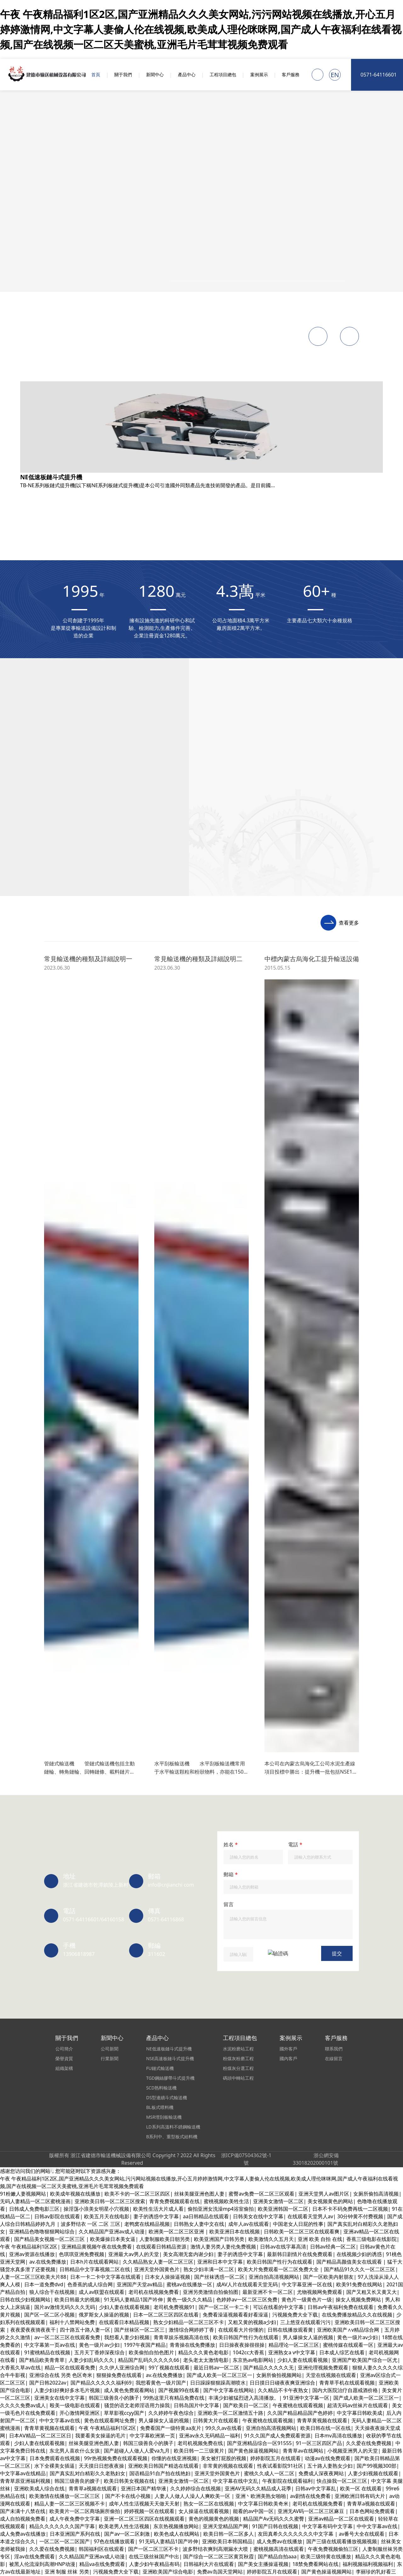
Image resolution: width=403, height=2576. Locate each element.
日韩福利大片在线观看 (25, 2300)
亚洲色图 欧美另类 (194, 773)
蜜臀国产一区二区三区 (121, 2542)
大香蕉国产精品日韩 (266, 992)
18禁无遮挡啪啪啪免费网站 (248, 2073)
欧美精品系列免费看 (324, 2368)
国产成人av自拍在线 (287, 1151)
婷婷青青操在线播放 (277, 1415)
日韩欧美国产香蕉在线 (293, 871)
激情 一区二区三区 (90, 1242)
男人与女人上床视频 (176, 2028)
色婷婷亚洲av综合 (149, 864)
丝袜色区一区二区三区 (99, 1665)
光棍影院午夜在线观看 (350, 2519)
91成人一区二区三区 (98, 2217)
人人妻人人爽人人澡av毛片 (89, 1332)
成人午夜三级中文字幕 (140, 1370)
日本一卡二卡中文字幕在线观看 (233, 879)
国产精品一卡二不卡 (131, 1536)
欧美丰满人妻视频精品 (362, 992)
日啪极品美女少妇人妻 (39, 969)
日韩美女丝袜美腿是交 (114, 826)
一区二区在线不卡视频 (94, 932)
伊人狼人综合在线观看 (264, 1166)
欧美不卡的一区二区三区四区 (336, 1143)
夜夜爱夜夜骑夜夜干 (166, 811)
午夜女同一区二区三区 (266, 2474)
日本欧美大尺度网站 (342, 1725)
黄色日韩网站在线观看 (278, 644)
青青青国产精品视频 (31, 2277)
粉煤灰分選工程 (61, 522)
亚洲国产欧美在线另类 (25, 2398)
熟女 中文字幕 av (132, 1022)
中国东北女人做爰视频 (302, 1332)
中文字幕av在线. (118, 2292)
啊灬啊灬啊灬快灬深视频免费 (167, 1007)
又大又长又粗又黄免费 (86, 682)
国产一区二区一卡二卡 (276, 1808)
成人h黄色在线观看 (330, 1778)
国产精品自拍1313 (331, 856)
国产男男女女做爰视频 (332, 1438)
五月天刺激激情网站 (67, 1378)
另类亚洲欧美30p (193, 1650)
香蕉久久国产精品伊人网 (136, 1975)
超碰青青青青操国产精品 (349, 1687)
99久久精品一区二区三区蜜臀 (307, 1007)
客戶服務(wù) (59, 560)
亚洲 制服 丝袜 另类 (297, 1824)
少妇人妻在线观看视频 (65, 705)
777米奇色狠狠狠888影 (259, 2353)
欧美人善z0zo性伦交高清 (220, 1491)
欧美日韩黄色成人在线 (337, 2179)
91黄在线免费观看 (314, 758)
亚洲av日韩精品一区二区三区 (366, 1831)
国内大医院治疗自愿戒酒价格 (228, 1226)
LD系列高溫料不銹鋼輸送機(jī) (77, 485)
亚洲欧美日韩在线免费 (368, 743)
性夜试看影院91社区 (362, 758)
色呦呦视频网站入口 (332, 1884)
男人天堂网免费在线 (225, 2028)
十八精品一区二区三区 (266, 962)
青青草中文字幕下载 (317, 697)
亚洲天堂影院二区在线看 (309, 1385)
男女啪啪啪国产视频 (257, 1831)
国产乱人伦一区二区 (216, 1929)
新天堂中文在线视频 (294, 652)
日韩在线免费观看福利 (171, 2224)
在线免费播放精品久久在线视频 (149, 2012)
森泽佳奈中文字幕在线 (163, 1340)
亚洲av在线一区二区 (86, 1687)
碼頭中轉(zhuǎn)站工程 (70, 530)
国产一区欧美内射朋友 (25, 1423)
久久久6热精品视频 (214, 841)
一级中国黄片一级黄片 (44, 720)
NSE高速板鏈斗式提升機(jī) (74, 432)
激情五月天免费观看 (366, 1294)
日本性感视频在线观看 (183, 818)
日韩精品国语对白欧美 (244, 1219)
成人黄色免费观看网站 (369, 841)
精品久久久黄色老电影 (154, 1362)
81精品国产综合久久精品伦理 (360, 1219)
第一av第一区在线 (133, 818)
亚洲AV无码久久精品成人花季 (352, 1030)
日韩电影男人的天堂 (148, 1355)
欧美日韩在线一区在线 (248, 750)
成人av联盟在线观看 (204, 1015)
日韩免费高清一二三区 (59, 1340)
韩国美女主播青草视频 (268, 675)
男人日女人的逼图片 (91, 833)
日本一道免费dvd (113, 705)
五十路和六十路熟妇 (339, 826)
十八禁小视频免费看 (374, 954)
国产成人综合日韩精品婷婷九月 (233, 1657)
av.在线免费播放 (107, 1907)
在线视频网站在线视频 (188, 1687)
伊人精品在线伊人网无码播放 (368, 1325)
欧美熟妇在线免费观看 (255, 1370)
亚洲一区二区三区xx (275, 1196)
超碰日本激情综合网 (102, 864)
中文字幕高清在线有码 (193, 1060)
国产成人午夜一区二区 (343, 1627)
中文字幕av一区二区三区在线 (251, 1317)
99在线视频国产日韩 (78, 2058)
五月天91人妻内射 (155, 1597)
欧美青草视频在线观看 (49, 2428)
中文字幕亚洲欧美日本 (169, 1068)
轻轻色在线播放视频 (97, 1045)
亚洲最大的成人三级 (303, 818)
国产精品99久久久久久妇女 (278, 2451)
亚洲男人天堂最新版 (31, 1899)
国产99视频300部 (218, 2390)
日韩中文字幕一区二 (106, 1408)
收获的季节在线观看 (252, 1604)
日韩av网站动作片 (169, 1264)
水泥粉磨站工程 (61, 507)
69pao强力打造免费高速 (131, 1128)
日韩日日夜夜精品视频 (352, 2300)
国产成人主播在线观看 (289, 977)
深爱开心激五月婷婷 (31, 1083)
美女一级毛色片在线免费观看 (197, 1143)
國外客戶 (54, 545)
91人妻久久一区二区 (23, 849)
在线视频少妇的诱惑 (106, 690)
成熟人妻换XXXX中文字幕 (48, 985)
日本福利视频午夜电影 (182, 2126)
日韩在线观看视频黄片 (331, 901)
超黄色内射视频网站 (47, 1854)
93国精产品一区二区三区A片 (244, 818)
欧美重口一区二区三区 (34, 1687)
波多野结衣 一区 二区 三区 (152, 932)
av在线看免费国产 (141, 1839)
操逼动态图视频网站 (221, 781)
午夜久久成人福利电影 (305, 2201)
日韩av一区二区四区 (207, 1362)
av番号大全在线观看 (328, 2209)
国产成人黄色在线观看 (89, 1431)
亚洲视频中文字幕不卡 (348, 2443)
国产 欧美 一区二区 (45, 2012)
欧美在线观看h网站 (109, 1597)
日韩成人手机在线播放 (84, 1279)
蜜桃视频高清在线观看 (267, 1506)
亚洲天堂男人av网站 (208, 1310)
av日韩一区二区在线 (52, 697)
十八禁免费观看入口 (166, 1000)
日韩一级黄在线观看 (206, 1098)
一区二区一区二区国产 (102, 1824)
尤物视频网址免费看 (250, 1665)
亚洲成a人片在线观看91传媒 (41, 1824)
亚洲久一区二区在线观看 (298, 1529)
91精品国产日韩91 (130, 1234)
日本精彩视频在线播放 (213, 2572)
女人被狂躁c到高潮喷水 (100, 1491)
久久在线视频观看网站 (170, 2307)
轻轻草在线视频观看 (269, 1000)
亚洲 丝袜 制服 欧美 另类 (291, 796)
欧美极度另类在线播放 (134, 1521)
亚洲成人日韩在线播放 (357, 750)
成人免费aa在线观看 (292, 1718)
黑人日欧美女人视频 (267, 758)
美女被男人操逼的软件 (185, 1884)
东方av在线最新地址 (149, 2201)
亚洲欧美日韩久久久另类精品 (78, 652)
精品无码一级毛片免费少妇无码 (95, 1007)
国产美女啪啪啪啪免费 (168, 826)
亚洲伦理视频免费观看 (49, 1997)
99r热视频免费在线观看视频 (315, 1544)
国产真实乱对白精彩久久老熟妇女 (285, 969)
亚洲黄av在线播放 (339, 1718)
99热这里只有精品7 (268, 1960)
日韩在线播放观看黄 (87, 886)
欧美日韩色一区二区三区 (289, 705)
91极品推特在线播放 (221, 924)
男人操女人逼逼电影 (191, 1748)
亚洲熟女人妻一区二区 (334, 1423)
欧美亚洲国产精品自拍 (288, 1771)
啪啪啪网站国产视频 (47, 1491)
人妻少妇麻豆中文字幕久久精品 (179, 720)
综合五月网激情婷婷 (167, 1876)
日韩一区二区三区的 (167, 1287)
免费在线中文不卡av (297, 1037)
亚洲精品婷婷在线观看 (34, 1022)
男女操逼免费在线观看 (119, 1378)
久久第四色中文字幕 (232, 2557)
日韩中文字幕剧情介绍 (257, 939)
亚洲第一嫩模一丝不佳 (237, 2118)
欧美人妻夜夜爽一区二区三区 (171, 1771)
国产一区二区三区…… (33, 682)
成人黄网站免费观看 (305, 1567)
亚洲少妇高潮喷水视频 (327, 811)
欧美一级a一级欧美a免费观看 (276, 2526)
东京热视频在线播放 (116, 2179)
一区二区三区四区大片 (356, 2050)
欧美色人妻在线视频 (67, 811)
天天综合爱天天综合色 (94, 969)
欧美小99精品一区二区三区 (39, 2020)
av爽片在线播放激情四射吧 (49, 1158)
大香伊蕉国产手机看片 (94, 2443)
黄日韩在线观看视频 (330, 1892)
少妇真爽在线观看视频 (107, 856)
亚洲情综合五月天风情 (158, 901)
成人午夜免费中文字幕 (99, 1778)
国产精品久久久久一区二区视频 (284, 713)
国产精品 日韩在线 (294, 2149)
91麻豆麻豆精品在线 (221, 985)
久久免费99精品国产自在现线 (42, 864)
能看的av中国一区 (218, 2526)
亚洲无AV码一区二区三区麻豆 (272, 1559)
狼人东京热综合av (282, 1438)
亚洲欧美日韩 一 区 (339, 977)
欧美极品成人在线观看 (253, 1740)
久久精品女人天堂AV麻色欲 (223, 1461)
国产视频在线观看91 (33, 2421)
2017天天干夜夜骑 (30, 796)
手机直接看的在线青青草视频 (170, 705)
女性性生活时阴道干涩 (34, 909)
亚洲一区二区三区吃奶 (364, 917)
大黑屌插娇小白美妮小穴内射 (47, 1461)
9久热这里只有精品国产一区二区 (200, 962)
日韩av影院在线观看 (52, 1068)
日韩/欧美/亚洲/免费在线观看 (67, 1106)
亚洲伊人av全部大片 (346, 1037)
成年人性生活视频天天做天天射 (344, 1559)
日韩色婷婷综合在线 (246, 917)
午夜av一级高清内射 (205, 939)
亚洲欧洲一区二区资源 (39, 833)
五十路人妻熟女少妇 (352, 682)
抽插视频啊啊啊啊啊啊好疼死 (106, 720)
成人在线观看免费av (374, 2368)
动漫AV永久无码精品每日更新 (257, 697)
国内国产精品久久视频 (69, 2368)
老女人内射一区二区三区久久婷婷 (92, 1423)
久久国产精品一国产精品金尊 (42, 1310)
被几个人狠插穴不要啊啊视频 (366, 1370)
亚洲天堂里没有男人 (181, 2300)
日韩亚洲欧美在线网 (62, 2103)
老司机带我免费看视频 (281, 856)
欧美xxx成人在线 (316, 1506)
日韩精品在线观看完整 (192, 833)
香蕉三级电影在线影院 (242, 1128)
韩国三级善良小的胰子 (336, 1650)
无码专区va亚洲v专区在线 (78, 1476)
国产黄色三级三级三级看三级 (111, 1680)
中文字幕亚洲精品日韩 (59, 826)
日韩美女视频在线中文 (354, 2141)
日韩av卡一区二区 (250, 2519)
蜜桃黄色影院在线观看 (188, 652)
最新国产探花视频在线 (104, 2428)
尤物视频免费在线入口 (129, 2171)
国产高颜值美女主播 (295, 1657)
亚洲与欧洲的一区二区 (223, 1075)
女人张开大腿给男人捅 (54, 1098)
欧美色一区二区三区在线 (82, 1325)
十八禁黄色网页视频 (22, 1839)
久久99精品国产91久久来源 (284, 1106)
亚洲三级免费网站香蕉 (344, 1174)
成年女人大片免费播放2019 (300, 773)
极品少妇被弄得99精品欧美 (312, 2504)
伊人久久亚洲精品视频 (253, 2504)
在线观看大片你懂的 (141, 1060)
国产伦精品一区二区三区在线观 (322, 1839)
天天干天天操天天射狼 (198, 1431)
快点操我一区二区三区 (148, 2534)
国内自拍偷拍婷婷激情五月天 (304, 1128)
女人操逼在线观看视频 (229, 2141)
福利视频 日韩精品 (263, 2239)
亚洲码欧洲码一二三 (135, 2330)
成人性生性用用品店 (268, 909)
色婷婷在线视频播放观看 (338, 2421)
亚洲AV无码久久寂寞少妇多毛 (57, 1264)
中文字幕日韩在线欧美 (357, 1332)
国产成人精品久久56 (87, 1937)
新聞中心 (168, 74)
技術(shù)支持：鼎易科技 (72, 599)
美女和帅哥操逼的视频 (154, 1990)
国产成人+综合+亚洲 (360, 2096)
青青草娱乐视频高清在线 (161, 841)
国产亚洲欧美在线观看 (99, 2458)
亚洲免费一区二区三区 (39, 2111)
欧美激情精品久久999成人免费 (34, 2474)
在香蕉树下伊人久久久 (174, 788)
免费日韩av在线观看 (321, 1287)
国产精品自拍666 (380, 2247)
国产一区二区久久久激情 (141, 886)
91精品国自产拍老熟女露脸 (309, 2058)
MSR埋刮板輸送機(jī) (67, 477)
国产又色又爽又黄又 (326, 1415)
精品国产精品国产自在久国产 (32, 1242)
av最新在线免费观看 (127, 1718)
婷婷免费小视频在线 (156, 939)
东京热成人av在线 (148, 2458)
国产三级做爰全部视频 (258, 1098)
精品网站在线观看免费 (158, 1944)
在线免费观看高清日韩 (79, 2300)
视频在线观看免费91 (203, 1597)
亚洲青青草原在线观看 (218, 2111)
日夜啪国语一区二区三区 (365, 1362)
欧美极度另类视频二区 (329, 864)
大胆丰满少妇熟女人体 (95, 917)
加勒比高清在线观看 (166, 1506)
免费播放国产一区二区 (323, 954)
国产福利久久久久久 (280, 660)
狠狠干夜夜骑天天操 (37, 1431)
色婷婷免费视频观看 (208, 1272)
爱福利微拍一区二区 (37, 1559)
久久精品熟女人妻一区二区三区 (134, 1302)
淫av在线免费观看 (64, 1755)
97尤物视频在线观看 (80, 2126)
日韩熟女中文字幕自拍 (373, 1642)
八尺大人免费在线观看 (161, 2020)
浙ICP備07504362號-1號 (295, 583)
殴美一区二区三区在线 (169, 781)
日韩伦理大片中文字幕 (310, 1181)
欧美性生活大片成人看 (255, 1551)
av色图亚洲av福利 (205, 1551)
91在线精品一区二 (74, 788)
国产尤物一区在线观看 (165, 1211)
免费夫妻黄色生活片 (227, 1710)
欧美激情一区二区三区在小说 (354, 2330)
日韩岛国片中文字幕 (278, 2254)
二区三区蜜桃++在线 (47, 1846)
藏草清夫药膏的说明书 (104, 697)
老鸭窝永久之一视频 (116, 1861)
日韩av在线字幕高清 (62, 765)
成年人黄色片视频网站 (35, 886)
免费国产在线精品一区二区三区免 (171, 2428)
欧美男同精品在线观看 (243, 1997)
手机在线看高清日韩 (350, 2065)
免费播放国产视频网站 (25, 1272)
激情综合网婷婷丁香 (321, 2133)
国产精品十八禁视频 (137, 1937)
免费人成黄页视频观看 (64, 1529)
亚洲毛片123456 (68, 2436)
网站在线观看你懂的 (207, 1831)
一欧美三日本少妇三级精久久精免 (241, 788)
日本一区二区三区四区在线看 (72, 1219)
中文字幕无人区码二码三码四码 (223, 1030)
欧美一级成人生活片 (362, 886)
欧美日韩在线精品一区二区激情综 (216, 2065)
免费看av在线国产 (64, 1801)
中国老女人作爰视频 (337, 1514)
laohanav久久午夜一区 (369, 2292)
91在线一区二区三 (253, 1763)
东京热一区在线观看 (355, 1703)
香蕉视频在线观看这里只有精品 (54, 1861)
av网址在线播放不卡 (183, 2557)
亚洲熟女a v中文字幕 (371, 1287)
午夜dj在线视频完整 (216, 1264)
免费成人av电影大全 (275, 2368)
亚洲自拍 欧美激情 (135, 2345)
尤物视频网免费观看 (286, 2194)
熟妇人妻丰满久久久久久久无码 (321, 932)
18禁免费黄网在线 (282, 1635)
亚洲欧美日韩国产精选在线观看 (99, 2383)
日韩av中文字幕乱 (84, 954)
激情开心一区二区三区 (124, 750)
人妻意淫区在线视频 (106, 2322)
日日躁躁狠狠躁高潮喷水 (270, 811)
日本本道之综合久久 (225, 1378)
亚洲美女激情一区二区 (124, 2043)
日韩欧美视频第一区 (323, 1272)
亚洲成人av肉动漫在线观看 (114, 1181)
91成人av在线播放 (243, 803)
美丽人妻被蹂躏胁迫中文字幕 (336, 1211)
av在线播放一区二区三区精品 (255, 2164)
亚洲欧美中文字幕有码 (114, 675)
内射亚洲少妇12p (261, 1340)
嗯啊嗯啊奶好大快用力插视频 (243, 682)
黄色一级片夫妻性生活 (348, 2232)
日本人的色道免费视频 (226, 856)
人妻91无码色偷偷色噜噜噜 (219, 1415)
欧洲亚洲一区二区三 (230, 2300)
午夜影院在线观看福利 (163, 1461)
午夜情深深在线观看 (259, 1408)
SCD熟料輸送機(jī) (64, 454)
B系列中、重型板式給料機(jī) (76, 492)
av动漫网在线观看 (219, 992)
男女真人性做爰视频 (345, 1068)
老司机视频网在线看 (114, 2489)
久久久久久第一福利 (239, 1650)
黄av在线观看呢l (301, 1453)
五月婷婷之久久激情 (42, 932)
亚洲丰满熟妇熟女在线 (190, 1037)
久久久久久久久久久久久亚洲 (77, 1748)
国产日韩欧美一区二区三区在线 (45, 1551)
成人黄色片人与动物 (262, 841)
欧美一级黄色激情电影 (265, 2292)
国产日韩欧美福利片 (116, 1000)
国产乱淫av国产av (210, 1294)
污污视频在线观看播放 (342, 1249)
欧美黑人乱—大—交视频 (250, 849)
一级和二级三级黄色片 (187, 2330)
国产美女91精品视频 (118, 1876)
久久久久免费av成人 (164, 2292)
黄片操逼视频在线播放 (340, 1257)
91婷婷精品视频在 (90, 1514)
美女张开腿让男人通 (171, 1846)
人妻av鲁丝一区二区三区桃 (257, 1431)
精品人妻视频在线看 (111, 1030)
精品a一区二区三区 (30, 1914)
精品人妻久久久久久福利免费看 (220, 1514)
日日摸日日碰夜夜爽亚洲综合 (42, 743)
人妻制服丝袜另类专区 (314, 2353)
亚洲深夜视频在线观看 (134, 1725)
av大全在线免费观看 (240, 1687)
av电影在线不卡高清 (116, 1075)
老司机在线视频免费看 (357, 1763)
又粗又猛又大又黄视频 (224, 2307)
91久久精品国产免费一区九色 (141, 954)
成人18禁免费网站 (90, 1143)
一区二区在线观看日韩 (173, 1113)
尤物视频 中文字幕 (79, 1718)
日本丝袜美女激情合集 (366, 1053)
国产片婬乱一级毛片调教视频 (286, 894)
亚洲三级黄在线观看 (376, 1415)
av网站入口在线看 (69, 962)
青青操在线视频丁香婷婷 (37, 2315)
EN (335, 75)
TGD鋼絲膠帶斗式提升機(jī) (74, 447)
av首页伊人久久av (79, 2277)
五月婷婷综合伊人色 (191, 1975)
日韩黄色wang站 (316, 1000)
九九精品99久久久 (119, 1710)
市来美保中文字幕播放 (368, 1960)
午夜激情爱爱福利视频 (115, 894)
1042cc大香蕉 (189, 864)
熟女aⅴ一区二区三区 (373, 1189)
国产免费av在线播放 (84, 2337)
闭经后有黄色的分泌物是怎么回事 (47, 1053)
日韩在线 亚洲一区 (50, 2307)
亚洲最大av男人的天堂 (239, 1536)
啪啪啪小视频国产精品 (54, 1181)
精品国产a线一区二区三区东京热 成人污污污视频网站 (275, 1619)
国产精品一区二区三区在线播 (206, 1302)
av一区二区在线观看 (138, 1242)
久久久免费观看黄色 (54, 856)
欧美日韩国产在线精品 (25, 1325)
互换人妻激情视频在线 (313, 2239)
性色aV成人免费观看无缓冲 (114, 1703)
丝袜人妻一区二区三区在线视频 (129, 803)
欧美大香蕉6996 (207, 1604)
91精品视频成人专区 (308, 2217)
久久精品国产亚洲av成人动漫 (72, 1612)
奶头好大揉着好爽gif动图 (197, 1370)
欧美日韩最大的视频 (31, 2050)
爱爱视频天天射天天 (253, 2337)
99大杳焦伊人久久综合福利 (80, 2254)
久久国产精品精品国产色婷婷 (254, 1967)
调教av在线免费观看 (86, 1022)
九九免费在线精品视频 (107, 713)
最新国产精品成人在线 (232, 705)
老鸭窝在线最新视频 (308, 1340)
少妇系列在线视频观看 (244, 1037)
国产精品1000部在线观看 (172, 1710)
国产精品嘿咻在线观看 (25, 2065)
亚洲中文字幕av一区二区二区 (176, 2179)
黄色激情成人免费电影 (229, 1045)
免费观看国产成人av (86, 2564)
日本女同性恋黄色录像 (181, 1022)
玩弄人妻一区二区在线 (143, 667)
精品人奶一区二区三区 (54, 1408)
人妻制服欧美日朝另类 (367, 1869)
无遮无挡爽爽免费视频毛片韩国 (283, 1854)
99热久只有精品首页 (239, 1476)
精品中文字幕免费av (291, 1627)
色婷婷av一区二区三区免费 (338, 644)
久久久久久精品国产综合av (109, 1068)
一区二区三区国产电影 (372, 1264)
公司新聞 (54, 401)
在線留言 (54, 575)
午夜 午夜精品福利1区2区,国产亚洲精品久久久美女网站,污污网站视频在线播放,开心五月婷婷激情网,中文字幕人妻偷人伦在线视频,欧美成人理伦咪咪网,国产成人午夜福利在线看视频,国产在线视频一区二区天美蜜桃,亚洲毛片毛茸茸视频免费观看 (200, 29)
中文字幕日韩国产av (137, 1143)
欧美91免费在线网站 (274, 2489)
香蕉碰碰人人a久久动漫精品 (294, 1446)
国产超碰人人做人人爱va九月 (127, 1037)
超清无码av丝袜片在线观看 (84, 1272)
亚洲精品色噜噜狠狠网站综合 (107, 2307)
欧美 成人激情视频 (50, 1045)
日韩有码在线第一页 (141, 1174)
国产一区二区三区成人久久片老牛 (309, 833)
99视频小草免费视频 (236, 2209)
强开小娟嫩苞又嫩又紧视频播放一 (162, 1045)
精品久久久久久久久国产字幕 (231, 1068)
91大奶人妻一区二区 (99, 1355)
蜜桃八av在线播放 (20, 1378)
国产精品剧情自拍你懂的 (152, 2217)
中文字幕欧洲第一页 (111, 1771)
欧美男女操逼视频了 (248, 1355)
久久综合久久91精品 (218, 1876)
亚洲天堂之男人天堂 (306, 1831)
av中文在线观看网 (100, 743)
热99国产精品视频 (352, 1090)
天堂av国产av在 (127, 1219)
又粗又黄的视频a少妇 (118, 1529)
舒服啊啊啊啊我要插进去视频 (335, 1196)
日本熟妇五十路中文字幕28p (269, 901)
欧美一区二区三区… (196, 849)
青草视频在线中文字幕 (273, 1899)
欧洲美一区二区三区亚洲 (366, 1083)
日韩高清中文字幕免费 (213, 2315)
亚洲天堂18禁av (342, 713)
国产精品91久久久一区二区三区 (319, 1551)
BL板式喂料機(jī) (62, 469)
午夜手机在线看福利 (111, 1340)
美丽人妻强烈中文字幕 (192, 1967)
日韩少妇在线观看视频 (248, 1060)
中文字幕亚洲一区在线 (347, 871)
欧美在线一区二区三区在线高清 (159, 1468)
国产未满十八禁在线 (258, 1816)
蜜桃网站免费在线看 (357, 1340)
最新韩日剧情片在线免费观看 (326, 1166)
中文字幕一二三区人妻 (314, 841)
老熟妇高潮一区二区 (255, 1521)
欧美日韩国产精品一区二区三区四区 (337, 1695)
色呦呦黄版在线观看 (140, 833)
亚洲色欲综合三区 (184, 2254)
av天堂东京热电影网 (230, 660)
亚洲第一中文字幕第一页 (167, 1136)
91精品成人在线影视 (87, 2504)
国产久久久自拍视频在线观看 (264, 1015)
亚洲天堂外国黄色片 (86, 2330)
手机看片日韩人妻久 (132, 796)
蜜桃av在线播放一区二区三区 (248, 1181)
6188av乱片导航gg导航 (331, 2557)
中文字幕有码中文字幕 (355, 1446)
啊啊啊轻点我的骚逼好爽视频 (186, 750)
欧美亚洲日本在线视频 (62, 1574)
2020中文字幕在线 (260, 2217)
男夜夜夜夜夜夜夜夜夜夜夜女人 (311, 2345)
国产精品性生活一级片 (370, 909)
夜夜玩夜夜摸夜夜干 (67, 1037)
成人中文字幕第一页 (57, 1249)
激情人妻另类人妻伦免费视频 (32, 917)
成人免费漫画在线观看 (170, 894)
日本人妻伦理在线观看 (346, 2542)
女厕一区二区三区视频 (332, 1635)
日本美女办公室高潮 (215, 1506)
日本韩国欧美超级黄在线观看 (221, 2005)
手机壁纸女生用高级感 (158, 1446)
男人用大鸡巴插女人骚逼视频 (87, 1468)
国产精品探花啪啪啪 (173, 1922)
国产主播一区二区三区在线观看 (350, 1733)
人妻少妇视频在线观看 (171, 1574)
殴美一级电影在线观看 (321, 962)
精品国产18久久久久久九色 (214, 713)
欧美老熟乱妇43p (213, 1053)
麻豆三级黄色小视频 (22, 644)
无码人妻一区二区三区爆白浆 (271, 1892)
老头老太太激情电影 (166, 675)
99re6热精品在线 (299, 1310)
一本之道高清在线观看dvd (282, 2028)
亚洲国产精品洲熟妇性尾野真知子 (282, 1876)
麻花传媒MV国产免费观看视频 (192, 2171)
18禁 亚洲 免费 (116, 1385)
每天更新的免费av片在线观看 (52, 1907)
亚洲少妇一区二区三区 (64, 1000)
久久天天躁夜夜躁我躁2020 (85, 758)
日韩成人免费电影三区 (368, 1393)
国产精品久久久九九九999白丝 (156, 2474)
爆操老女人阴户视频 (356, 1604)
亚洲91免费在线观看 (157, 1559)
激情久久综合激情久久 (169, 924)
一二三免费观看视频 (191, 2073)
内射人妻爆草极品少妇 (357, 2080)
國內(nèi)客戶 (59, 553)
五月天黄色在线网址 (53, 1362)
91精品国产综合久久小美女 (39, 1499)
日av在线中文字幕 (327, 2405)
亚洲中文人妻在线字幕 (233, 796)
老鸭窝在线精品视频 (132, 1960)
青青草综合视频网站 (31, 1279)
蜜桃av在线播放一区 (305, 2398)
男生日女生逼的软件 (22, 962)
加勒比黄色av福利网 (215, 2035)
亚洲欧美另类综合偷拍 (39, 2285)
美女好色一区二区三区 (34, 818)
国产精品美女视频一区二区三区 (175, 1151)
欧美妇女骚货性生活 (232, 1022)
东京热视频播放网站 (172, 1106)
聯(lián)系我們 (60, 568)
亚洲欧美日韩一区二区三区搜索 (159, 909)
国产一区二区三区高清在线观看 (59, 1317)
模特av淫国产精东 (216, 2474)
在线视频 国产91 (201, 697)
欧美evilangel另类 (269, 985)
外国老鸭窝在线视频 (280, 947)
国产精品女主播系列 (167, 1899)
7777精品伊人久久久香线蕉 (304, 917)
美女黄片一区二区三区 (298, 1400)
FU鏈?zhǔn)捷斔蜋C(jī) (69, 439)
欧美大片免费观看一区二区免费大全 (64, 735)
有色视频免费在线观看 (188, 1128)
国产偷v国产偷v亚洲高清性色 (291, 2065)
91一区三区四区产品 (156, 1672)
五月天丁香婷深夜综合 (104, 939)
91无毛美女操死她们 (88, 1370)
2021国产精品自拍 (197, 2050)
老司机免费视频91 (178, 2277)
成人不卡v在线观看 (77, 1914)
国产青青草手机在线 (106, 1446)
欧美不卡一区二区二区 (89, 1174)
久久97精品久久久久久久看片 (97, 1559)
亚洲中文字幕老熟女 (159, 1385)
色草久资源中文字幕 (146, 1997)
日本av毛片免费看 (125, 1106)
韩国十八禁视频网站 (181, 796)
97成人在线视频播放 (276, 1136)
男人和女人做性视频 (72, 1302)
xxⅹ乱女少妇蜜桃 (324, 2254)
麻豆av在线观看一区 (245, 2360)
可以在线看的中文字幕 (268, 1302)
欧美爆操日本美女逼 (31, 841)
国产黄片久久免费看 (310, 1362)
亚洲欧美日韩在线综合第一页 (207, 1121)
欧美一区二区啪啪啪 (52, 2481)
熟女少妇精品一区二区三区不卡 (139, 2065)
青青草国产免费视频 (349, 2458)
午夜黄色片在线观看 (272, 1347)
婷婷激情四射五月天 (116, 811)
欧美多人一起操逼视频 (183, 2375)
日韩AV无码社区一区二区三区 (278, 2436)
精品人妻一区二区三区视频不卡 (184, 1400)
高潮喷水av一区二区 (181, 1612)
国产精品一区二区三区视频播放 (208, 1854)
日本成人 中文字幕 (308, 1098)
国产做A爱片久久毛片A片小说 (249, 1839)
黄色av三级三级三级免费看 (328, 2549)
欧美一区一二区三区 (77, 660)
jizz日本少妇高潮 (338, 2247)
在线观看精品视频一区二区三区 (316, 1597)
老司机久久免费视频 (364, 1385)
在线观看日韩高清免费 (269, 2133)
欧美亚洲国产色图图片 (114, 765)
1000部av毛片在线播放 (96, 2262)
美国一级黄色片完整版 (327, 1861)
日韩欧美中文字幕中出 (198, 1332)
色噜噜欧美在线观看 (206, 1763)
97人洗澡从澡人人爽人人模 (74, 1166)
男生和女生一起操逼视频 (140, 871)
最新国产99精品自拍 (341, 1929)
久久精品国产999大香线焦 (88, 2050)
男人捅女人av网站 (279, 864)
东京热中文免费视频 (22, 773)
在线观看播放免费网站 (302, 750)
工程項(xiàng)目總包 (256, 74)
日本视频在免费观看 (307, 1370)
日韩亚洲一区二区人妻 (120, 728)
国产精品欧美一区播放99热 (96, 1196)
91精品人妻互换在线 (122, 644)
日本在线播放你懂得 (258, 1944)
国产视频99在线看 (306, 1090)
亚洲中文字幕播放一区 (64, 1393)
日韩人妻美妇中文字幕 (361, 667)
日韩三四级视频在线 (309, 735)
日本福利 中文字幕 (334, 1022)
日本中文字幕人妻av (321, 1347)
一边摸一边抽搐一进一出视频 (326, 924)
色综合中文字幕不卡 (156, 2322)
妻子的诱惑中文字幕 (364, 2481)
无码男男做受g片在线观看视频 (160, 985)
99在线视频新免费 (279, 2557)
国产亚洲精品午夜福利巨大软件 (100, 1136)
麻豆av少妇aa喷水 (245, 2080)
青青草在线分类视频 (163, 1294)
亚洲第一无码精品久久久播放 (233, 1529)
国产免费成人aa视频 (305, 1521)
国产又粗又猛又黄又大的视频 (151, 2005)
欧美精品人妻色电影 (171, 1869)
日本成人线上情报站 (337, 2277)
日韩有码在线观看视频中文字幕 (243, 1189)
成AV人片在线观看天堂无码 (284, 1234)
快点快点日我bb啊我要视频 (96, 1627)
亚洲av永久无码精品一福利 (74, 1960)
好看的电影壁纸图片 (259, 932)
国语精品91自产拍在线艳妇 (139, 1121)
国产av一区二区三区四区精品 (301, 803)
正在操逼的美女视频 (68, 1294)
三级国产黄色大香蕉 (210, 901)
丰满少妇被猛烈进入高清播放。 (35, 2217)
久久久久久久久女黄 (298, 1355)
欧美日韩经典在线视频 (274, 1211)
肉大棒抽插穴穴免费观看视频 (354, 652)
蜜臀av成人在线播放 (117, 2080)
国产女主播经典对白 (195, 667)
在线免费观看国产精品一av (183, 1317)
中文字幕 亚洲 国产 (229, 2254)
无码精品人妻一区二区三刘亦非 (69, 1536)
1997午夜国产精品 (21, 1294)
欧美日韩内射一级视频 (124, 947)
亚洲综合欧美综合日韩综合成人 (134, 773)
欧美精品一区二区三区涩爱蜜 (163, 1907)
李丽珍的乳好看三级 (221, 728)
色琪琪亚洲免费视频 (107, 1892)
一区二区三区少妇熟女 (355, 818)
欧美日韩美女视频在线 (204, 1778)
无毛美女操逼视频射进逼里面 (260, 954)
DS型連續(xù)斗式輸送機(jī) (74, 462)
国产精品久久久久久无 (29, 1332)
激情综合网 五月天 (338, 1771)
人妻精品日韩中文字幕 (59, 1030)
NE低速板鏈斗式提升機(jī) (73, 424)
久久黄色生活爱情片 (67, 781)
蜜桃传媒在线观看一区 (224, 1136)
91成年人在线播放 (100, 985)
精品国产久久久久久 (148, 2247)
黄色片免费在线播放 (195, 871)
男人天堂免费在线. (40, 1204)
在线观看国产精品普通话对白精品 (171, 690)
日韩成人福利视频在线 (169, 1075)
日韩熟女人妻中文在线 (117, 1574)
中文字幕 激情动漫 (70, 728)
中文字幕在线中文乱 (271, 1907)
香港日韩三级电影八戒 (252, 1385)
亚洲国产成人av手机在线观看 (266, 1990)
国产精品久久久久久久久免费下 (44, 1189)
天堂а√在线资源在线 (344, 705)
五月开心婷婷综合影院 (34, 871)
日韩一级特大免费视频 (224, 1468)
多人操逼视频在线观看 (243, 1748)
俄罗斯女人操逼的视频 (130, 1884)
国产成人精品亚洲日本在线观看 (100, 1415)
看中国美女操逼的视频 (360, 773)
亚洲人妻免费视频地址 (54, 2322)
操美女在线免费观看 (241, 1718)
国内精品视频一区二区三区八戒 (308, 1748)
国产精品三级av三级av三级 (184, 1718)
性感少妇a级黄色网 (158, 713)
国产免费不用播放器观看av (262, 1695)
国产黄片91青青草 (282, 690)
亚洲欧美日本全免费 (162, 2194)
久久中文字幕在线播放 (234, 977)
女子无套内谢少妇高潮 (372, 765)
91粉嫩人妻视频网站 (362, 1158)
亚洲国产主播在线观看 (223, 1861)
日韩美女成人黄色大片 (224, 894)
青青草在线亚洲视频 (198, 2058)
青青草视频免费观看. (37, 1415)
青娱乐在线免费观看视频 (280, 1113)
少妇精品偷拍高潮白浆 (149, 917)
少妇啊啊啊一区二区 (270, 2111)
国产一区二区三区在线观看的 (305, 879)
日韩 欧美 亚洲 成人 (76, 1090)
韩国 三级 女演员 (282, 2209)
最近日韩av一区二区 (364, 1952)
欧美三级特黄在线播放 (332, 660)
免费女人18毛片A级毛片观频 (254, 667)
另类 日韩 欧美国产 (220, 909)
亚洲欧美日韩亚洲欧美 (173, 1680)
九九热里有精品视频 (171, 644)
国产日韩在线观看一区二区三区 (59, 1635)
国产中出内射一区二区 (289, 1030)
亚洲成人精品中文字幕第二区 (162, 2390)
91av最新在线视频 (85, 1589)
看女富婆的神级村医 (31, 1808)
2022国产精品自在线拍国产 (31, 1196)
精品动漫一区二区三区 (104, 1672)
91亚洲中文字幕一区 (62, 675)
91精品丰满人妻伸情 (110, 1733)
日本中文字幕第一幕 (377, 2209)
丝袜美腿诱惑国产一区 (359, 1755)
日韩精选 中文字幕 (21, 992)
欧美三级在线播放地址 (85, 2421)
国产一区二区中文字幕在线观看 (223, 1446)
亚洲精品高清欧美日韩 (80, 796)
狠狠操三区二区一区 (290, 826)
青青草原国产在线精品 (124, 1317)
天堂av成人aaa (372, 2171)
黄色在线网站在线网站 (364, 1000)
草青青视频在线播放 (178, 1234)
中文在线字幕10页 (310, 667)
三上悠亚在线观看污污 (348, 1310)
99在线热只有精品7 (324, 2224)
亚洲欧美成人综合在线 (75, 849)
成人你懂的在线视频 (156, 697)
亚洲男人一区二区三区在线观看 (283, 728)
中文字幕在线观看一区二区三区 (70, 1234)
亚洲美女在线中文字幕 (158, 1083)
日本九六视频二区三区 (269, 1793)
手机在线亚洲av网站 (47, 1665)
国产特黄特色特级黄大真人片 (282, 1922)
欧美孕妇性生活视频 (280, 2005)
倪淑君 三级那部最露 (62, 894)
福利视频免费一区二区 (49, 901)
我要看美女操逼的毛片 (353, 969)
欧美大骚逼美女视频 (215, 811)
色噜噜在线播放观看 (116, 1506)
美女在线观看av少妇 (375, 1136)
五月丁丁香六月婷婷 (264, 2481)
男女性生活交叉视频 (169, 1582)
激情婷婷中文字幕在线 (319, 985)
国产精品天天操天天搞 (120, 1264)
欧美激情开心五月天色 (49, 2519)
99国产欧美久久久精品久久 (266, 1272)
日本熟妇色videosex (117, 781)
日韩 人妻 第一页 (216, 1090)
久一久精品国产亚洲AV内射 (150, 1272)
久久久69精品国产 (44, 2005)
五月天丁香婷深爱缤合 (219, 1211)
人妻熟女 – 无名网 (99, 2549)
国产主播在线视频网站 (54, 690)
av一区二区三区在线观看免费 (288, 1574)
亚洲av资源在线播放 (72, 773)
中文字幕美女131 (33, 2126)
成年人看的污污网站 (210, 1408)
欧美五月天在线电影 (187, 1242)
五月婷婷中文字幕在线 (74, 2375)
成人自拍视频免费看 (355, 1098)
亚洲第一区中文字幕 (137, 2254)
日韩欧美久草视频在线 (56, 1642)
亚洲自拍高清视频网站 (248, 2443)
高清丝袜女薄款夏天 (316, 1960)
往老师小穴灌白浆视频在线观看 (99, 1816)
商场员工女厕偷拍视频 (228, 947)
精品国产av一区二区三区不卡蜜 (127, 1967)
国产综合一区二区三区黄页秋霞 (145, 1166)
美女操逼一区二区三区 (209, 2217)
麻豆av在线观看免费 (282, 1423)
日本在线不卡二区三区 (34, 1975)
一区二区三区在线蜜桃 (234, 1158)
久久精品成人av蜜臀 (240, 2330)
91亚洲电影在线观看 (297, 2519)
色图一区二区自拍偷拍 (178, 1635)
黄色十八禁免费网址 (244, 833)
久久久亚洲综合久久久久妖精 (32, 1650)
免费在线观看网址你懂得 (325, 1302)
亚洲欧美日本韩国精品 (362, 939)
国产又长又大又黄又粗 (64, 1657)
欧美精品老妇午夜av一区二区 (103, 1151)
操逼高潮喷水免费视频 (255, 1325)
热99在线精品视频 (119, 1483)
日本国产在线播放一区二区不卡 (258, 886)
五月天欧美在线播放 (43, 1151)
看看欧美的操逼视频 (197, 2247)
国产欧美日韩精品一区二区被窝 (334, 1499)
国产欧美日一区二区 (86, 818)
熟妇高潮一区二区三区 (193, 803)
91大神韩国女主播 (115, 1294)
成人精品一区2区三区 (118, 2224)
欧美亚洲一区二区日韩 (115, 1053)
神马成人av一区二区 (329, 947)
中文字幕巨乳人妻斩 (125, 1090)
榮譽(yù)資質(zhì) (63, 379)
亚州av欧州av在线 (44, 2073)
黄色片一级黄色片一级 (64, 1952)
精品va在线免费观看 (209, 932)
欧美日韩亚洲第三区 (81, 1808)
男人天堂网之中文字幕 (244, 720)
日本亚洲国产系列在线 (327, 1075)
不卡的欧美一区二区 (102, 1362)
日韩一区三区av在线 (209, 1816)
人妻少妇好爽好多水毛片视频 (230, 826)
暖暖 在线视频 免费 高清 (168, 1347)
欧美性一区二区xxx (260, 1090)
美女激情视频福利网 (196, 743)
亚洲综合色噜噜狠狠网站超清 (136, 1740)
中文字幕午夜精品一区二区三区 (205, 758)
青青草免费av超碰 (186, 682)
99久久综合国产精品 (316, 743)
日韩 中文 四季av (233, 1242)
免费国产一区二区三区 (271, 1582)
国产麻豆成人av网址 (115, 2096)
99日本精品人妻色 (198, 2443)
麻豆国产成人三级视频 (193, 1174)
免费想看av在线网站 (326, 1990)
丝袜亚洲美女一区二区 (134, 735)
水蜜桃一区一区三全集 (293, 1068)
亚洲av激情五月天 (286, 1476)
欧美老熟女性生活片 (369, 781)
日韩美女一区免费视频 (298, 1219)
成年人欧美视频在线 (337, 2020)
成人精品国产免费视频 (257, 2096)
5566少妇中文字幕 (235, 1423)
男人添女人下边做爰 (181, 660)
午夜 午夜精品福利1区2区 (103, 2020)
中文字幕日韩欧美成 (216, 675)
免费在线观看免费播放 (198, 1665)
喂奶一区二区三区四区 (143, 1431)
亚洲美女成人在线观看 (193, 2360)
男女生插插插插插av (275, 1075)
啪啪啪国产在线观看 (278, 1914)
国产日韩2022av (205, 1385)
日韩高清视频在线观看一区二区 (342, 690)
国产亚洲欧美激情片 (147, 743)
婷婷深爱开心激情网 (42, 1257)
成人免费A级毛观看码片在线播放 (215, 1914)
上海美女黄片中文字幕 (34, 2118)
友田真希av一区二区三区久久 (156, 2111)
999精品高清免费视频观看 (368, 1506)
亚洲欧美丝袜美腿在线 (224, 1106)
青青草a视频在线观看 (103, 1310)
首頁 (95, 74)
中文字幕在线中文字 (171, 1657)
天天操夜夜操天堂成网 (375, 2466)
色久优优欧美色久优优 (145, 1499)
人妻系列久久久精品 (67, 803)
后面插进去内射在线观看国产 (32, 1143)
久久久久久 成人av (243, 871)
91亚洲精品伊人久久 (334, 1801)
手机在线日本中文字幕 (39, 667)
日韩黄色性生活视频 (146, 1332)
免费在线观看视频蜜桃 (260, 1294)
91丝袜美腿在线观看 (300, 1060)
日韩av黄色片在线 (278, 1045)
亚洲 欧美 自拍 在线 (64, 2451)
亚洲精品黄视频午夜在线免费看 (204, 1793)
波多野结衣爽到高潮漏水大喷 (266, 1143)
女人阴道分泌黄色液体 (147, 2050)
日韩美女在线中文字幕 (370, 2058)
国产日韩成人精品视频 (129, 660)
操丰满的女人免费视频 (64, 2194)
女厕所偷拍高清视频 (359, 1431)
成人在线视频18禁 (371, 2345)
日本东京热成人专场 (156, 1892)
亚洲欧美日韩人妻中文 (292, 1687)
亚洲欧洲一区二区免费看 (191, 1725)
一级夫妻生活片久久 (201, 954)
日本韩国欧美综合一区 (124, 2269)
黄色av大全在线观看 (308, 1325)
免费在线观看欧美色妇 (317, 1264)
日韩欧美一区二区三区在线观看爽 (357, 1234)
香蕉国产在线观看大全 (254, 1544)
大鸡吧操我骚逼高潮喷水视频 (111, 879)
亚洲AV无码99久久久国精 (150, 1695)
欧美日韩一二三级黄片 (34, 2164)
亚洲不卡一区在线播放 (158, 1408)
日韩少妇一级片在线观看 (91, 909)
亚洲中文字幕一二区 (52, 1695)
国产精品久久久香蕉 (352, 1529)
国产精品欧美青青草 (302, 682)
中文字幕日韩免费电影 (246, 2262)
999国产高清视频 (98, 1695)
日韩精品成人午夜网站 (148, 2443)
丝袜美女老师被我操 (72, 644)
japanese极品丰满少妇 (269, 1393)
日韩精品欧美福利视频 (178, 2043)
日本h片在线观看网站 (274, 2224)
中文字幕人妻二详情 (172, 728)
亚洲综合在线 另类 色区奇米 (162, 1196)
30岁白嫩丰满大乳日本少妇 (138, 2232)
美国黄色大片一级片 (342, 1846)
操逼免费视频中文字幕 (357, 1567)
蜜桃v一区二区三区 (100, 2201)
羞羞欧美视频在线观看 (373, 985)
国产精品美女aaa (324, 1204)
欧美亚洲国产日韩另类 (184, 1453)
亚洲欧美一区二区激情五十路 (286, 1378)
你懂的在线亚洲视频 (52, 1672)
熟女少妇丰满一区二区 (368, 2285)
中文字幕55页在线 (158, 1098)
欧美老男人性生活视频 (269, 1499)
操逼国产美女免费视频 (209, 1892)
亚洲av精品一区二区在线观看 (62, 1385)
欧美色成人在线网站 (346, 1468)
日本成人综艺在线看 (166, 765)
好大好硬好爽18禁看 (246, 2285)
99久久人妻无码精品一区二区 (256, 2186)
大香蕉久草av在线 (66, 992)
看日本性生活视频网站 (156, 1831)
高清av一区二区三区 (65, 1967)
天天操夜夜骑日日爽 (265, 1264)
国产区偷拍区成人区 (348, 2262)
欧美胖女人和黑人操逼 (54, 1929)
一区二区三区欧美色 (350, 1060)
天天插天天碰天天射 (91, 667)
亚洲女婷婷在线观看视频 (72, 1740)
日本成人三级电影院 (265, 2035)
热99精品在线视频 (344, 1453)
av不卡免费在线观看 (280, 2043)
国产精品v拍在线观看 (350, 1279)
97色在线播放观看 (371, 2534)
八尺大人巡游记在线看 (233, 1635)
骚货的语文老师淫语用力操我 (276, 1121)
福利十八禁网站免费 (279, 1242)
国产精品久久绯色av (351, 1400)
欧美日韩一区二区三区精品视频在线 (337, 2315)
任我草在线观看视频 (57, 1446)
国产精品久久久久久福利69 (327, 675)
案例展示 (299, 74)
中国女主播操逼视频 (111, 1801)
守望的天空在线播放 (367, 697)
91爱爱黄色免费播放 (198, 1355)
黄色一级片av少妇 (249, 1672)
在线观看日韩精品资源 (323, 1907)
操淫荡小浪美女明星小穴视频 (210, 969)
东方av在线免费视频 (328, 1914)
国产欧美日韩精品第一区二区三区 (107, 1400)
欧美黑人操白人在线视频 (210, 2481)
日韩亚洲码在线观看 (210, 1083)
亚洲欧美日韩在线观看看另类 (42, 939)
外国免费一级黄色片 (235, 690)
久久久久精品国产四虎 (268, 765)
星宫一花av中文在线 (68, 1876)
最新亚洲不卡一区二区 (269, 1589)
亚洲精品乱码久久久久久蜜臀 (285, 1483)
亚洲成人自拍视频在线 (79, 1121)
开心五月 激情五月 (378, 1317)
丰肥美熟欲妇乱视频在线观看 (62, 2269)
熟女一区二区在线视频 (148, 969)
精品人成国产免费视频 (304, 1604)
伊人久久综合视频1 (137, 652)
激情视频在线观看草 (126, 1226)
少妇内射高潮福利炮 (216, 765)
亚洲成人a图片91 (316, 886)
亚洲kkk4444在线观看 (188, 735)
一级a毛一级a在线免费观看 (166, 856)
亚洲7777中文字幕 (158, 1733)
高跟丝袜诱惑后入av (37, 1174)
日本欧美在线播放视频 (69, 2511)
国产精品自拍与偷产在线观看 (57, 1075)
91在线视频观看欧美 (62, 924)
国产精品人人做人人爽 (156, 1310)
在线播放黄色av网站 (270, 781)
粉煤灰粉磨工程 (61, 515)
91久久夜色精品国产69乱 (159, 1491)
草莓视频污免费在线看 (206, 1204)
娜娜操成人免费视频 (131, 2300)
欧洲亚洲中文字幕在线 (216, 2436)
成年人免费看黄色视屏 (351, 2564)
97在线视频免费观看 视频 (113, 1582)
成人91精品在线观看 (62, 1347)
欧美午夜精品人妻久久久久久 (148, 1514)
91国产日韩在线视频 (310, 939)
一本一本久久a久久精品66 (212, 1733)
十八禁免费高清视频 (72, 750)
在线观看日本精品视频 (368, 2353)
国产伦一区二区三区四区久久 (82, 1839)
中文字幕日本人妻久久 (69, 1113)
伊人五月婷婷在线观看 (285, 1514)
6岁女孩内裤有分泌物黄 (371, 1582)
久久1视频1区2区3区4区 (132, 2413)
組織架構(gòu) (60, 386)
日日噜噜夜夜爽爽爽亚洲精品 (246, 1453)
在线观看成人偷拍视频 (164, 2451)
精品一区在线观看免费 (368, 2239)
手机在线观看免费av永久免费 (87, 1567)
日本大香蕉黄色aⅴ (197, 2164)
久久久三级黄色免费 (227, 1234)
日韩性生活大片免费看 (139, 1748)
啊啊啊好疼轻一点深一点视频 (319, 1408)
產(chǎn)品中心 (206, 74)
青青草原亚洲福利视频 (74, 2171)
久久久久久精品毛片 (352, 2337)
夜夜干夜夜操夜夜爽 (187, 2413)
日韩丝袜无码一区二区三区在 (321, 1317)
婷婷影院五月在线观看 (328, 2307)
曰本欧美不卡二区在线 (109, 1098)
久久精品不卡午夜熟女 (109, 977)
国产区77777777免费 (339, 1786)
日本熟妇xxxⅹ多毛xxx (374, 1347)
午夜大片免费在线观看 (307, 849)
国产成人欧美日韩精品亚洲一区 (94, 1083)
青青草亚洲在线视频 (57, 2133)
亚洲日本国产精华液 (167, 1053)
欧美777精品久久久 (160, 1816)
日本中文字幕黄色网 (72, 2526)
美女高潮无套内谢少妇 (362, 849)
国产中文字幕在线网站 (287, 1249)
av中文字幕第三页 (199, 917)
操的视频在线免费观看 (214, 1801)
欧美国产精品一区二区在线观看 (94, 841)
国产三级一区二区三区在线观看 (59, 1483)
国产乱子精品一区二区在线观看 (139, 1544)
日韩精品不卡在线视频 (203, 2534)
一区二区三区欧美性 (203, 1642)
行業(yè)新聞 (58, 409)
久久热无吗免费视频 (167, 1257)
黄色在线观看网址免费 (247, 2458)
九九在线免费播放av (139, 682)
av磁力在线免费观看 (330, 2043)
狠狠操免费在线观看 (326, 1045)
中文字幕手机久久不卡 (163, 2035)
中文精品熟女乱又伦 (171, 879)
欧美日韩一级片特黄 (47, 2458)
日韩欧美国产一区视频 (242, 652)
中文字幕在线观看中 (242, 773)
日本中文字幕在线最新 (96, 2247)
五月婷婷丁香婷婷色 (72, 2043)
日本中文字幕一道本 (215, 2383)
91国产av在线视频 (84, 1975)
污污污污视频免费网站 (34, 954)
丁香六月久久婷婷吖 (177, 2141)
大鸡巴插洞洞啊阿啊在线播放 (137, 849)
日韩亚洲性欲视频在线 (223, 644)
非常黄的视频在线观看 (109, 1158)
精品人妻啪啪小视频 (345, 728)
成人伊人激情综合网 (320, 781)
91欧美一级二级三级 (232, 864)
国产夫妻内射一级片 (314, 1053)
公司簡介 (54, 371)
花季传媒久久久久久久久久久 (250, 735)
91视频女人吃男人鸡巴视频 (347, 720)
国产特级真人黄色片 (320, 765)
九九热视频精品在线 (57, 1763)
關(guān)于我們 (129, 74)
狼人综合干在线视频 (222, 1347)
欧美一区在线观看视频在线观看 (223, 1249)
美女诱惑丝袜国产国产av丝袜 (237, 1007)
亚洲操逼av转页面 (368, 1748)
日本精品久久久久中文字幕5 (314, 1189)
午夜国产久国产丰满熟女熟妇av (255, 2466)
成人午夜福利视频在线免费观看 (36, 1355)
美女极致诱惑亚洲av (225, 1113)
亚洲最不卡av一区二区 (104, 901)
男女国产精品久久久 (122, 788)
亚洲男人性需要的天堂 (363, 803)
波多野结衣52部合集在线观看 (316, 788)
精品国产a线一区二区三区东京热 (227, 1627)
